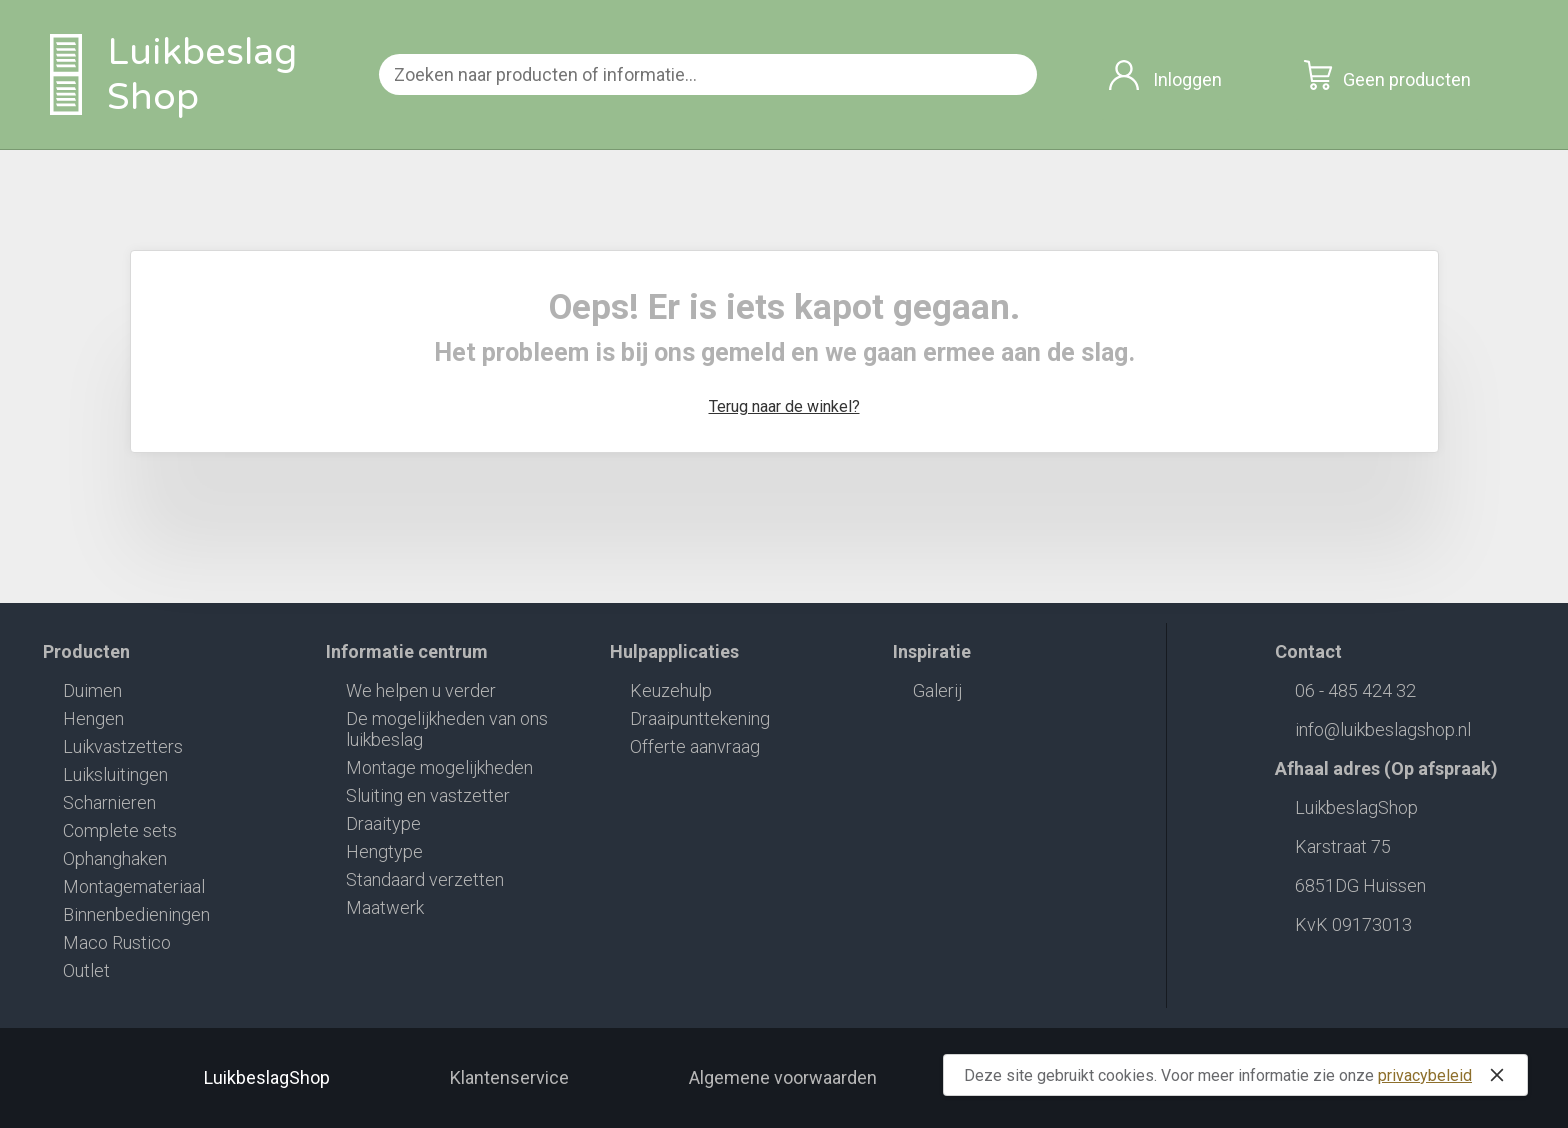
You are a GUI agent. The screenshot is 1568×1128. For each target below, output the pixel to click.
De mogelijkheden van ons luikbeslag (447, 729)
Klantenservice (509, 1077)
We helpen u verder (421, 690)
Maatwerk (385, 907)
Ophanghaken (115, 858)
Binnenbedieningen (136, 914)
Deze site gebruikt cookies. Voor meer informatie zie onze (1238, 1075)
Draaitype (383, 823)
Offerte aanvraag (695, 746)
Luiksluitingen (115, 774)
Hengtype (384, 851)
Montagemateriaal (134, 886)
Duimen (92, 690)
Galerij (937, 690)
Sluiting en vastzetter (428, 795)
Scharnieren (109, 802)
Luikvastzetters (123, 746)
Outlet (86, 970)
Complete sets (120, 830)
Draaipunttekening (700, 718)
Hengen (93, 718)
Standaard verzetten (425, 879)
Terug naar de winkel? (784, 406)
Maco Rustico (117, 942)
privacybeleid (1425, 1075)
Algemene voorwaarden (783, 1077)
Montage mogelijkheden (439, 767)
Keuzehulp (671, 690)
